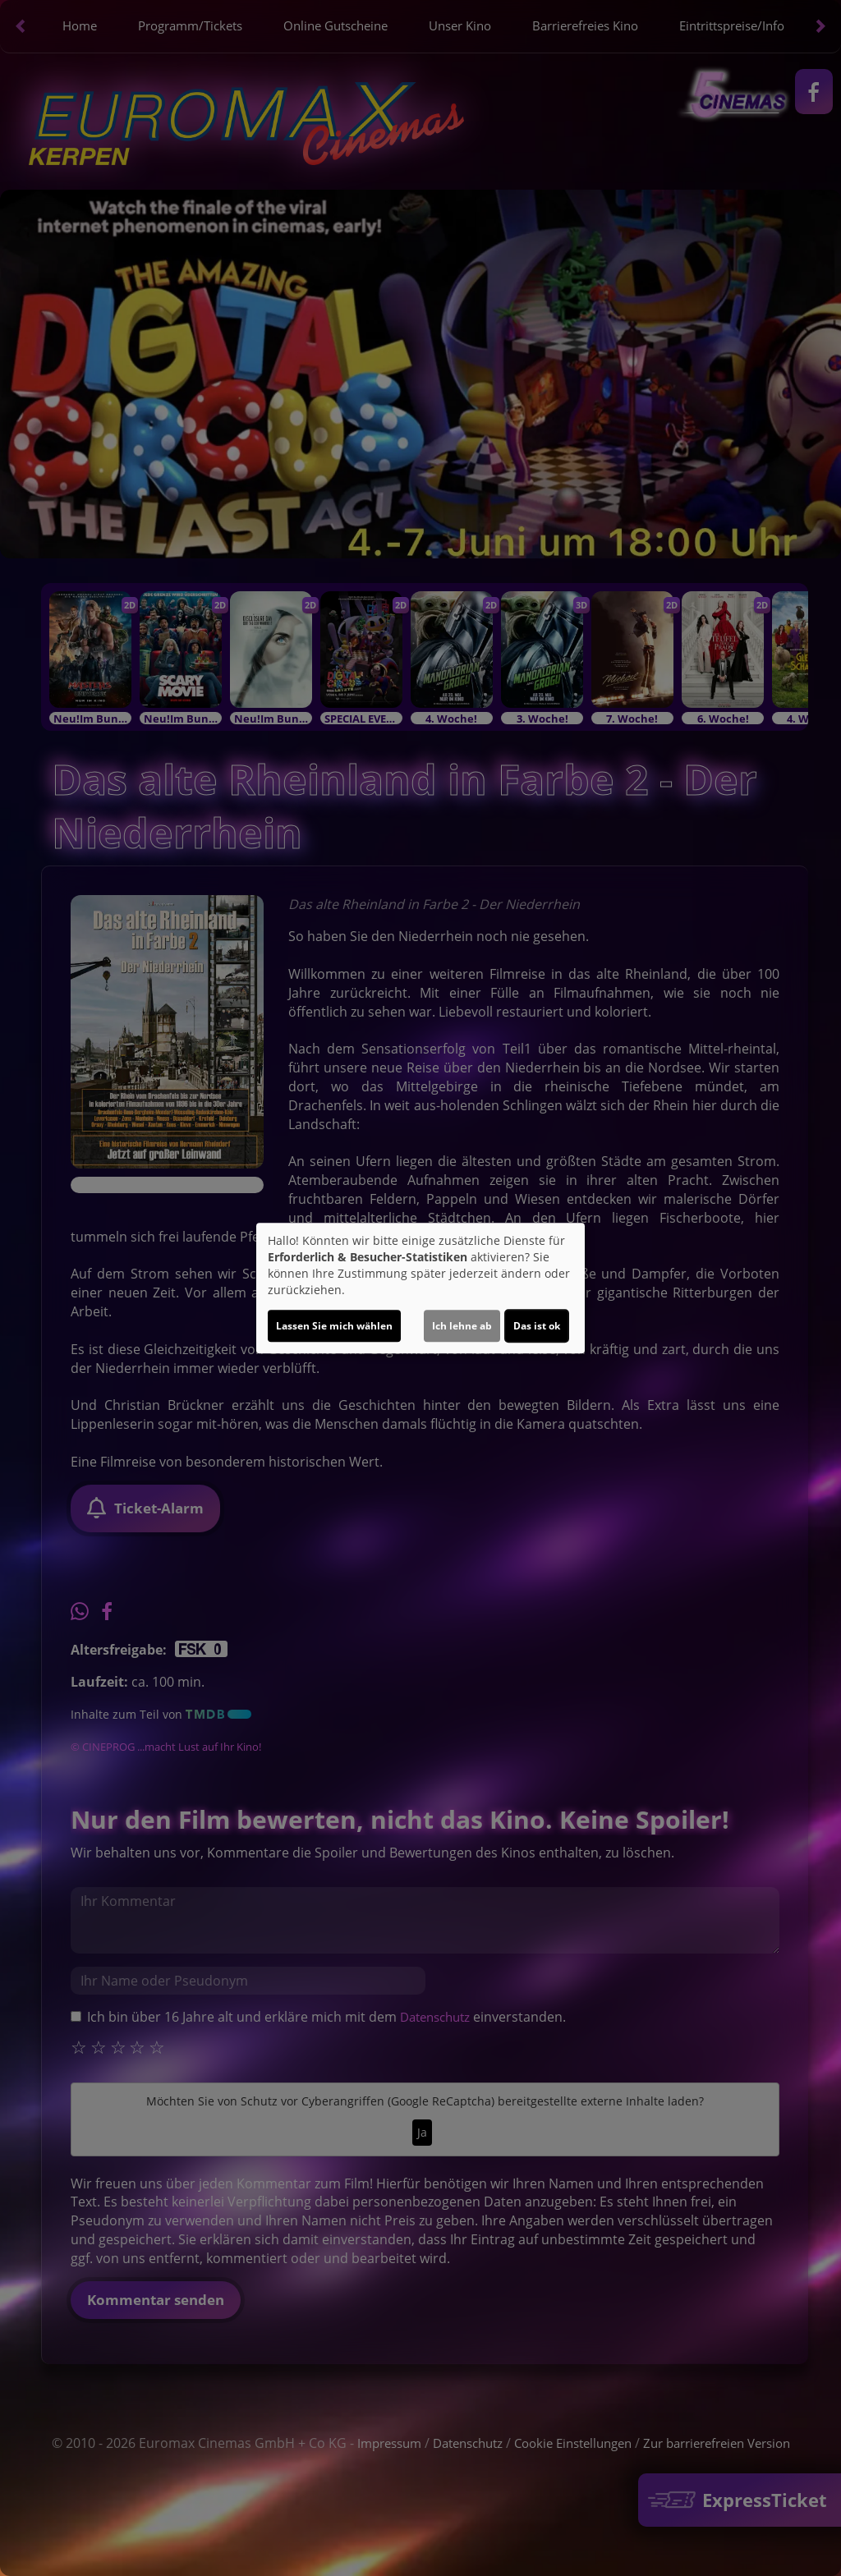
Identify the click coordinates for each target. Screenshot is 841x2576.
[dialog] (420, 1288)
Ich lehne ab (462, 1326)
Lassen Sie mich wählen (334, 1326)
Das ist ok (536, 1326)
